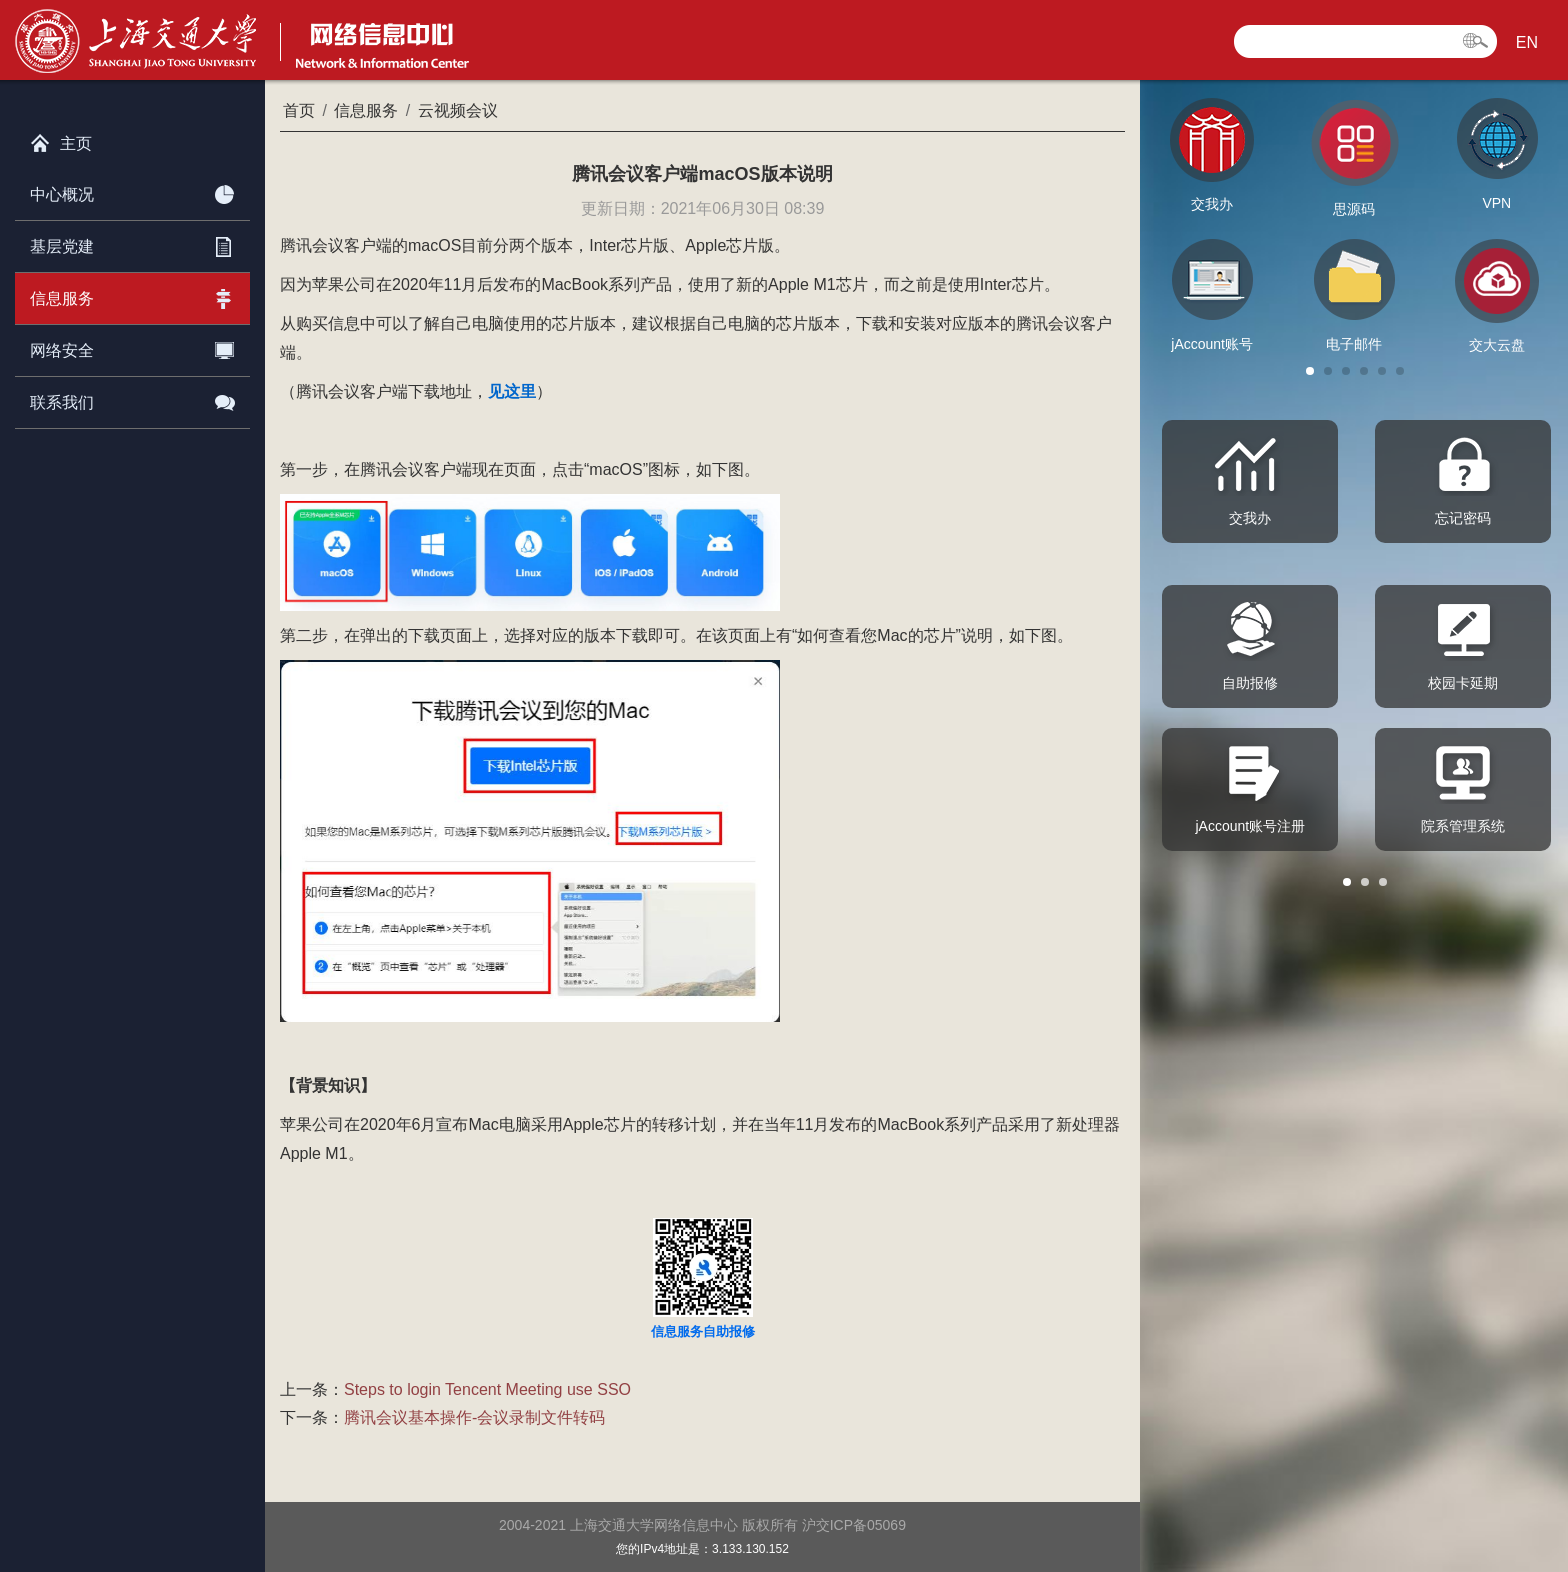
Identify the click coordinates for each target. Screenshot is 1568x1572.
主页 (61, 139)
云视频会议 (458, 110)
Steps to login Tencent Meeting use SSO (487, 1389)
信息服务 (132, 295)
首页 (299, 110)
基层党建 (132, 243)
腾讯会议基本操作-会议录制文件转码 (474, 1417)
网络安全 (132, 347)
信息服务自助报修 (703, 1331)
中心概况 (132, 191)
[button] (1310, 371)
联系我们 (132, 399)
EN (1527, 42)
